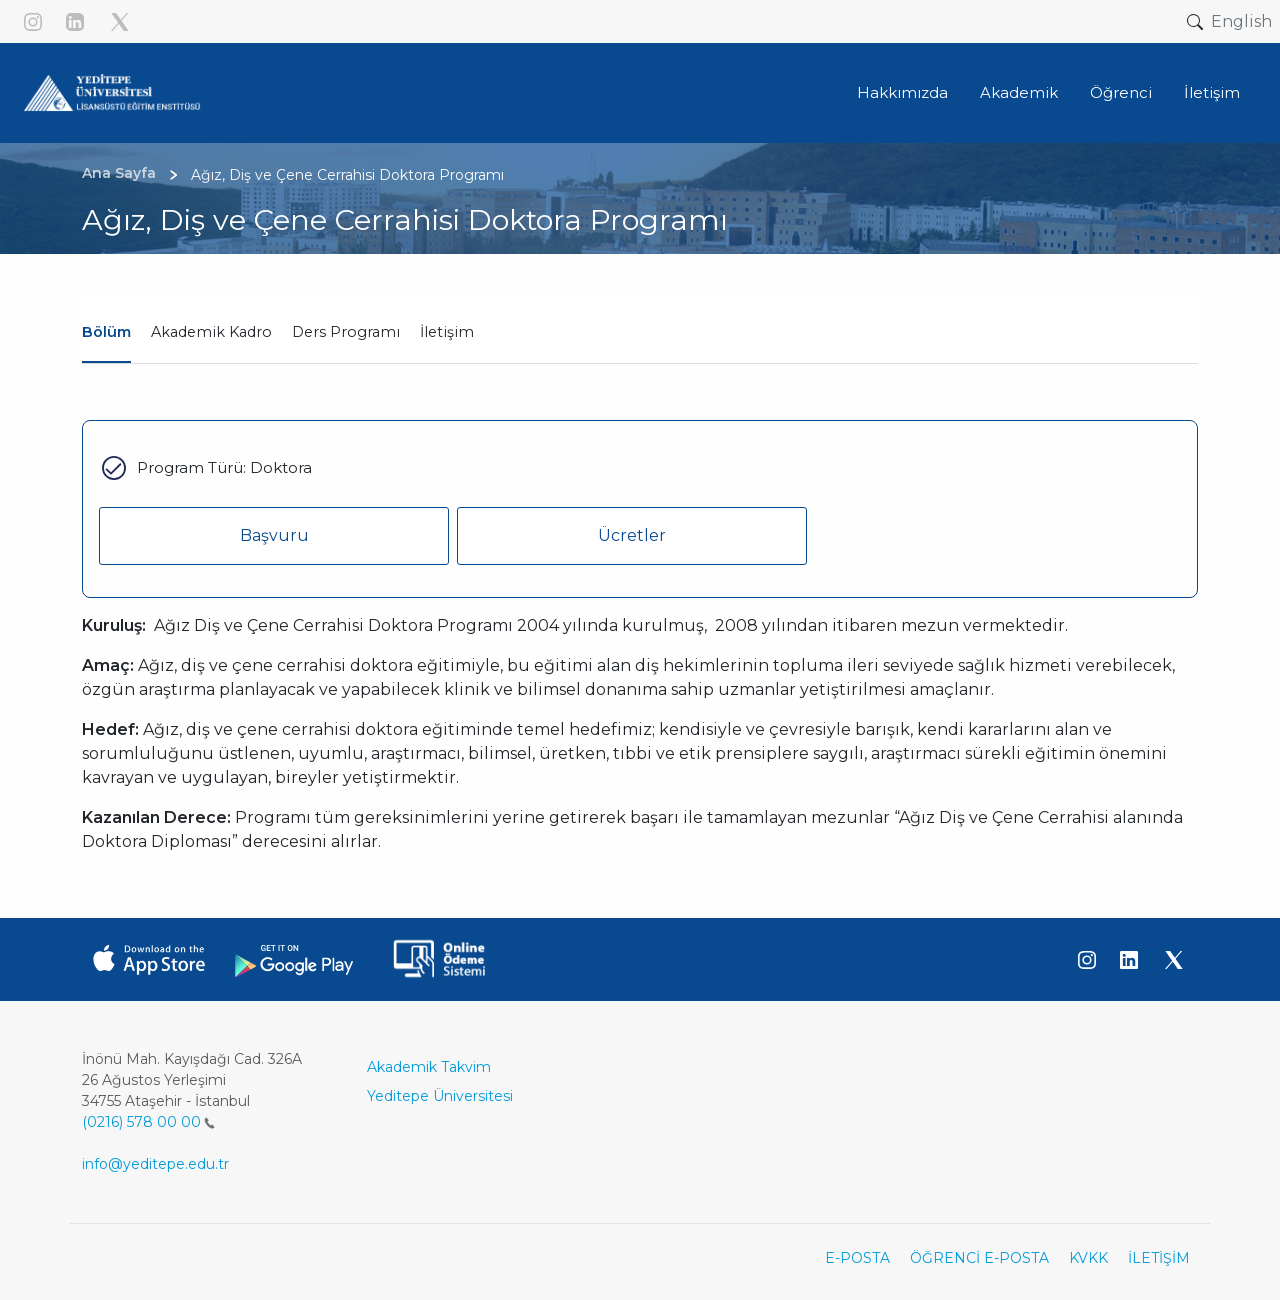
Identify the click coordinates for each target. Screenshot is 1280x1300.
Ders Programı (346, 332)
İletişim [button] (1212, 92)
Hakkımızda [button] (902, 92)
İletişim (447, 332)
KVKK (1088, 1258)
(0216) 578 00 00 (148, 1122)
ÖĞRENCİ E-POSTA (979, 1258)
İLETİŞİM (1159, 1258)
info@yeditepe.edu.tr (155, 1164)
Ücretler (632, 535)
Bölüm (106, 332)
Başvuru (274, 535)
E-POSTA (857, 1258)
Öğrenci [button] (1121, 92)
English (1241, 21)
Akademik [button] (1019, 92)
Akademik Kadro (211, 332)
